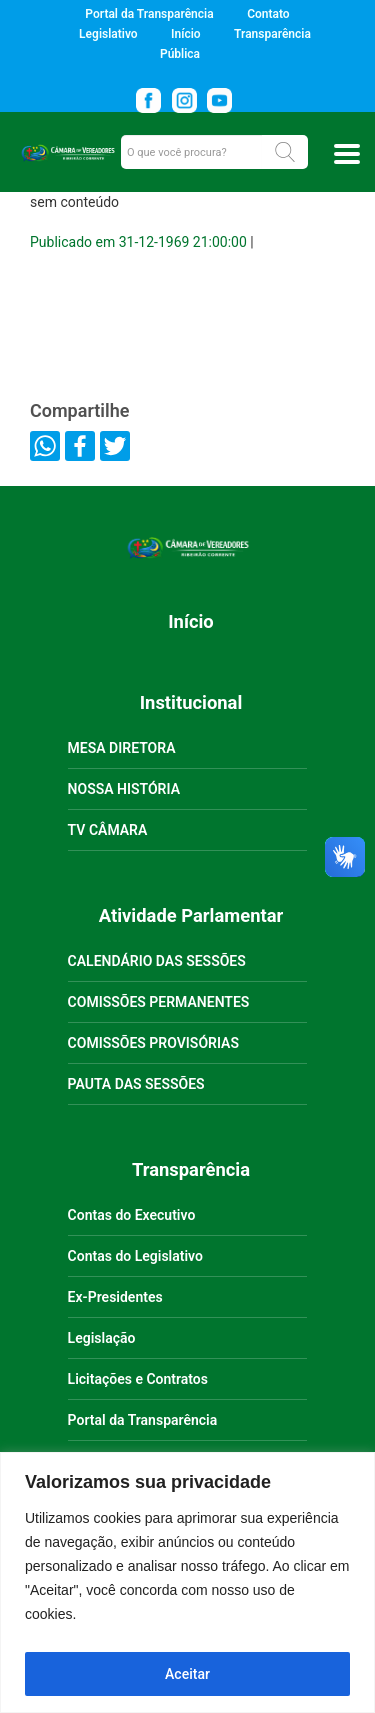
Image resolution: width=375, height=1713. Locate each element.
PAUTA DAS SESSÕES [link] (136, 1084)
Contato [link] (268, 14)
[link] (152, 97)
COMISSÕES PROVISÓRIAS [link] (153, 1043)
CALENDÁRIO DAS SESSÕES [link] (157, 961)
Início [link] (186, 34)
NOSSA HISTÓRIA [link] (124, 789)
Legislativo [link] (108, 34)
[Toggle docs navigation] (347, 154)
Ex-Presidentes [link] (115, 1297)
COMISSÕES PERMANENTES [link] (159, 1002)
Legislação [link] (102, 1338)
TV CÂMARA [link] (108, 830)
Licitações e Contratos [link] (138, 1379)
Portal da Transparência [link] (149, 14)
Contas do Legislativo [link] (135, 1256)
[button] (285, 152)
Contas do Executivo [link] (132, 1215)
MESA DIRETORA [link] (122, 748)
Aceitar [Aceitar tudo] (187, 1674)
